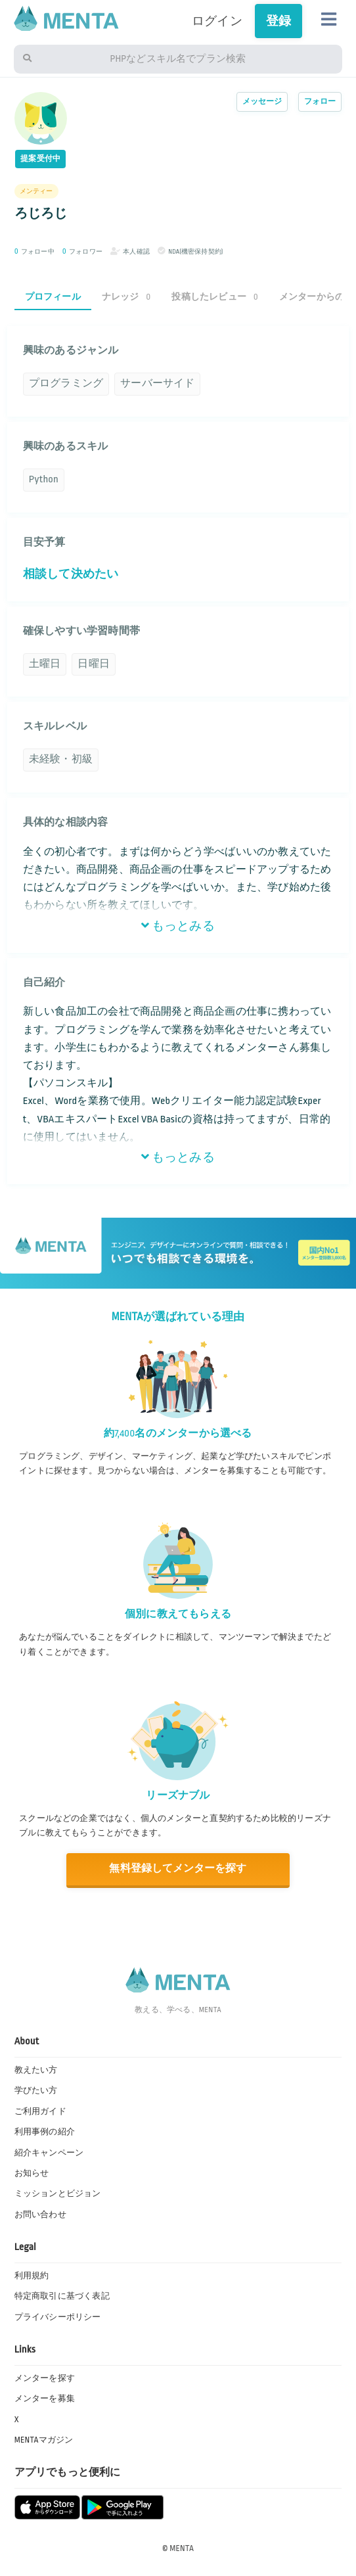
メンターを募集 (44, 2398)
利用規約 (31, 2275)
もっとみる (178, 925)
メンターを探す (44, 2378)
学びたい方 (36, 2090)
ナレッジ (126, 297)
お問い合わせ (40, 2214)
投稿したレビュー (214, 297)
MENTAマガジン (44, 2440)
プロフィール (53, 297)
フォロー (320, 101)
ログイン (217, 21)
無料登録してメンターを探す (178, 1868)
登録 (278, 21)
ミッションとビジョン (57, 2193)
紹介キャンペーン (49, 2152)
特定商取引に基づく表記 (62, 2296)
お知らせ (31, 2173)
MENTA (181, 2548)
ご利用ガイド (40, 2111)
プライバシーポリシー (57, 2317)
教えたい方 (36, 2070)
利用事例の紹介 (44, 2131)
